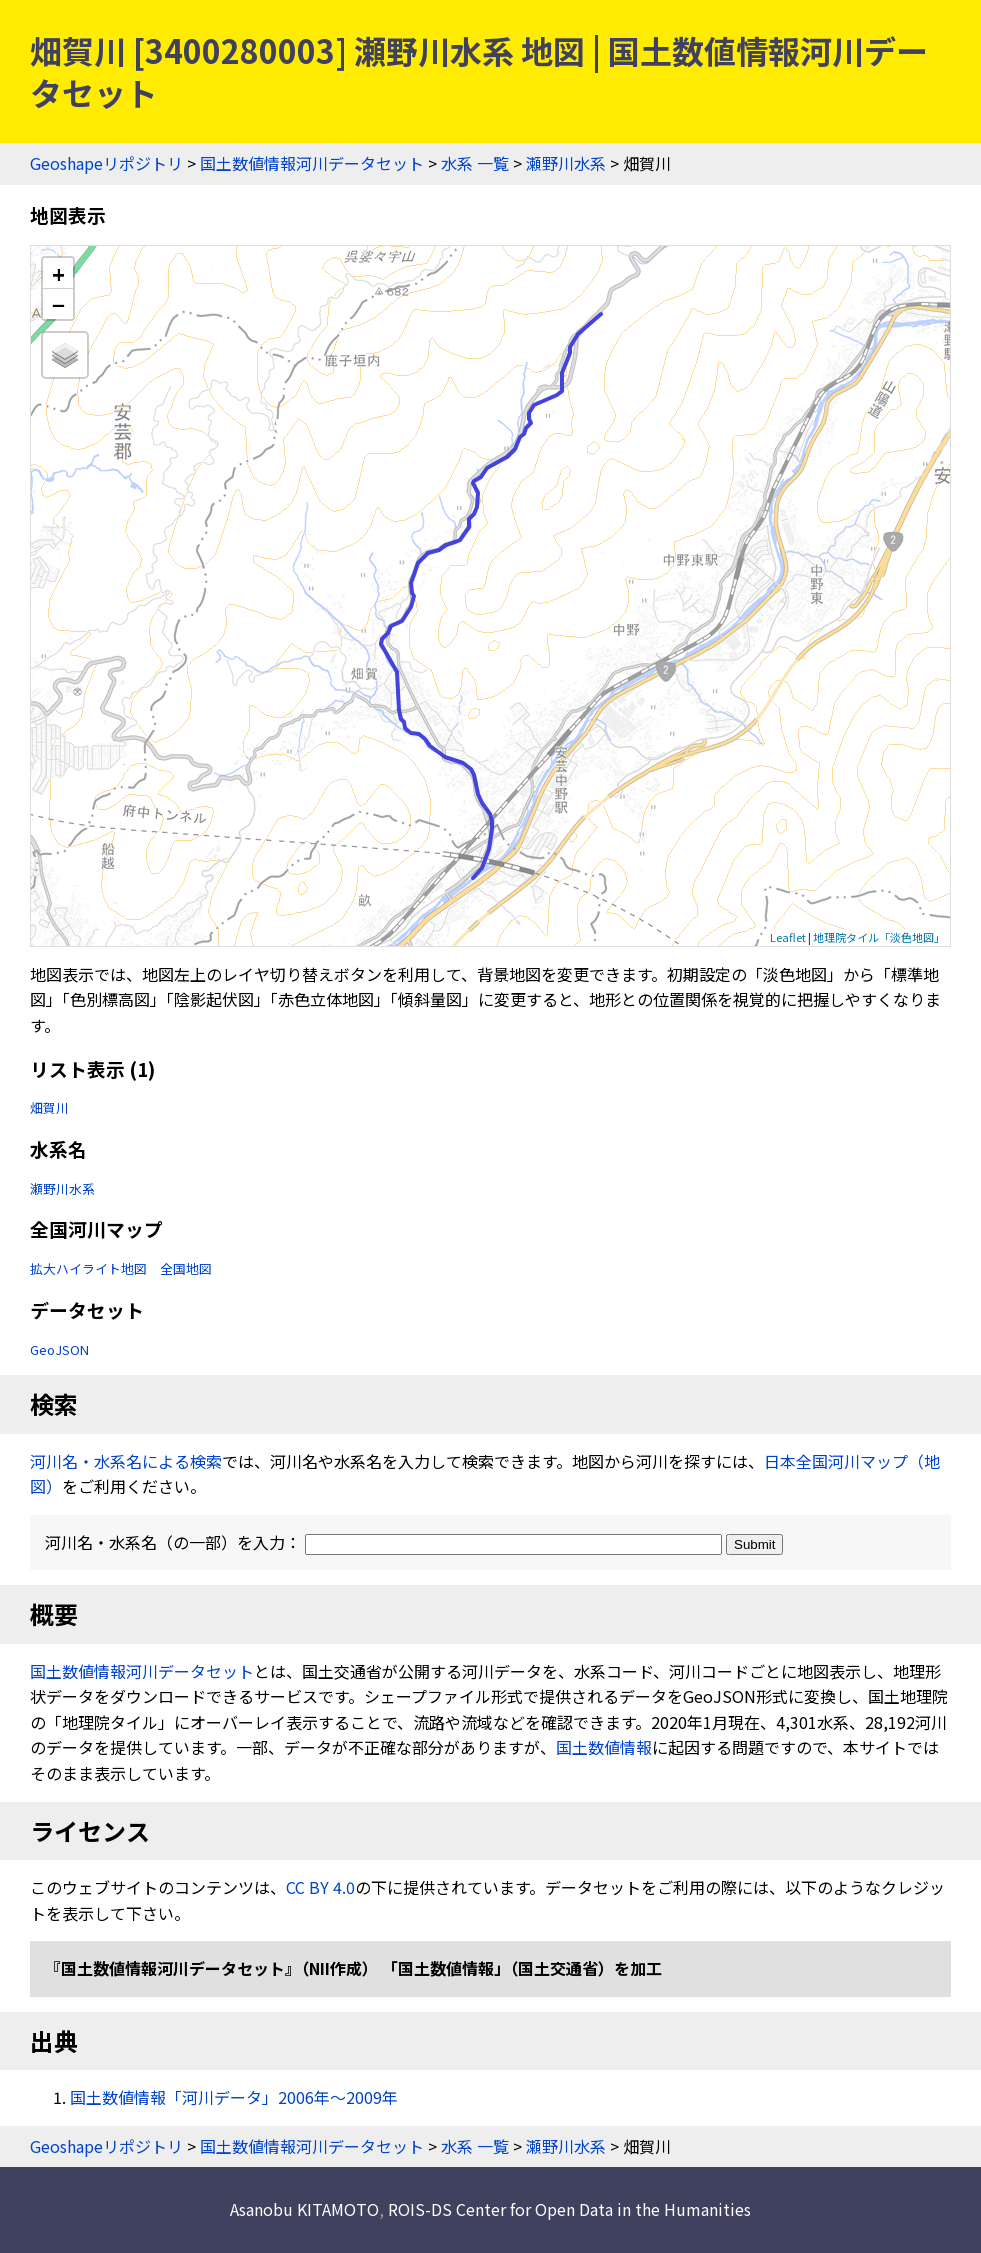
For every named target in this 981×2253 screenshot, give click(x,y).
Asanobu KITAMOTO (304, 2209)
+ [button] (58, 273)
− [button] (58, 304)
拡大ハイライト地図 (88, 1268)
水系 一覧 (475, 163)
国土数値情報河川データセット (312, 163)
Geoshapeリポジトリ (106, 163)
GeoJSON (59, 1349)
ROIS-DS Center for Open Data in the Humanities (569, 2209)
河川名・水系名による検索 (126, 1461)
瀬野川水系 (566, 163)
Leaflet (788, 937)
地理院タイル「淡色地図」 (879, 937)
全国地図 (186, 1268)
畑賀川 (49, 1107)
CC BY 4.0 (320, 1887)
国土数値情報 (604, 1747)
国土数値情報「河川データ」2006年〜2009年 (234, 2097)
